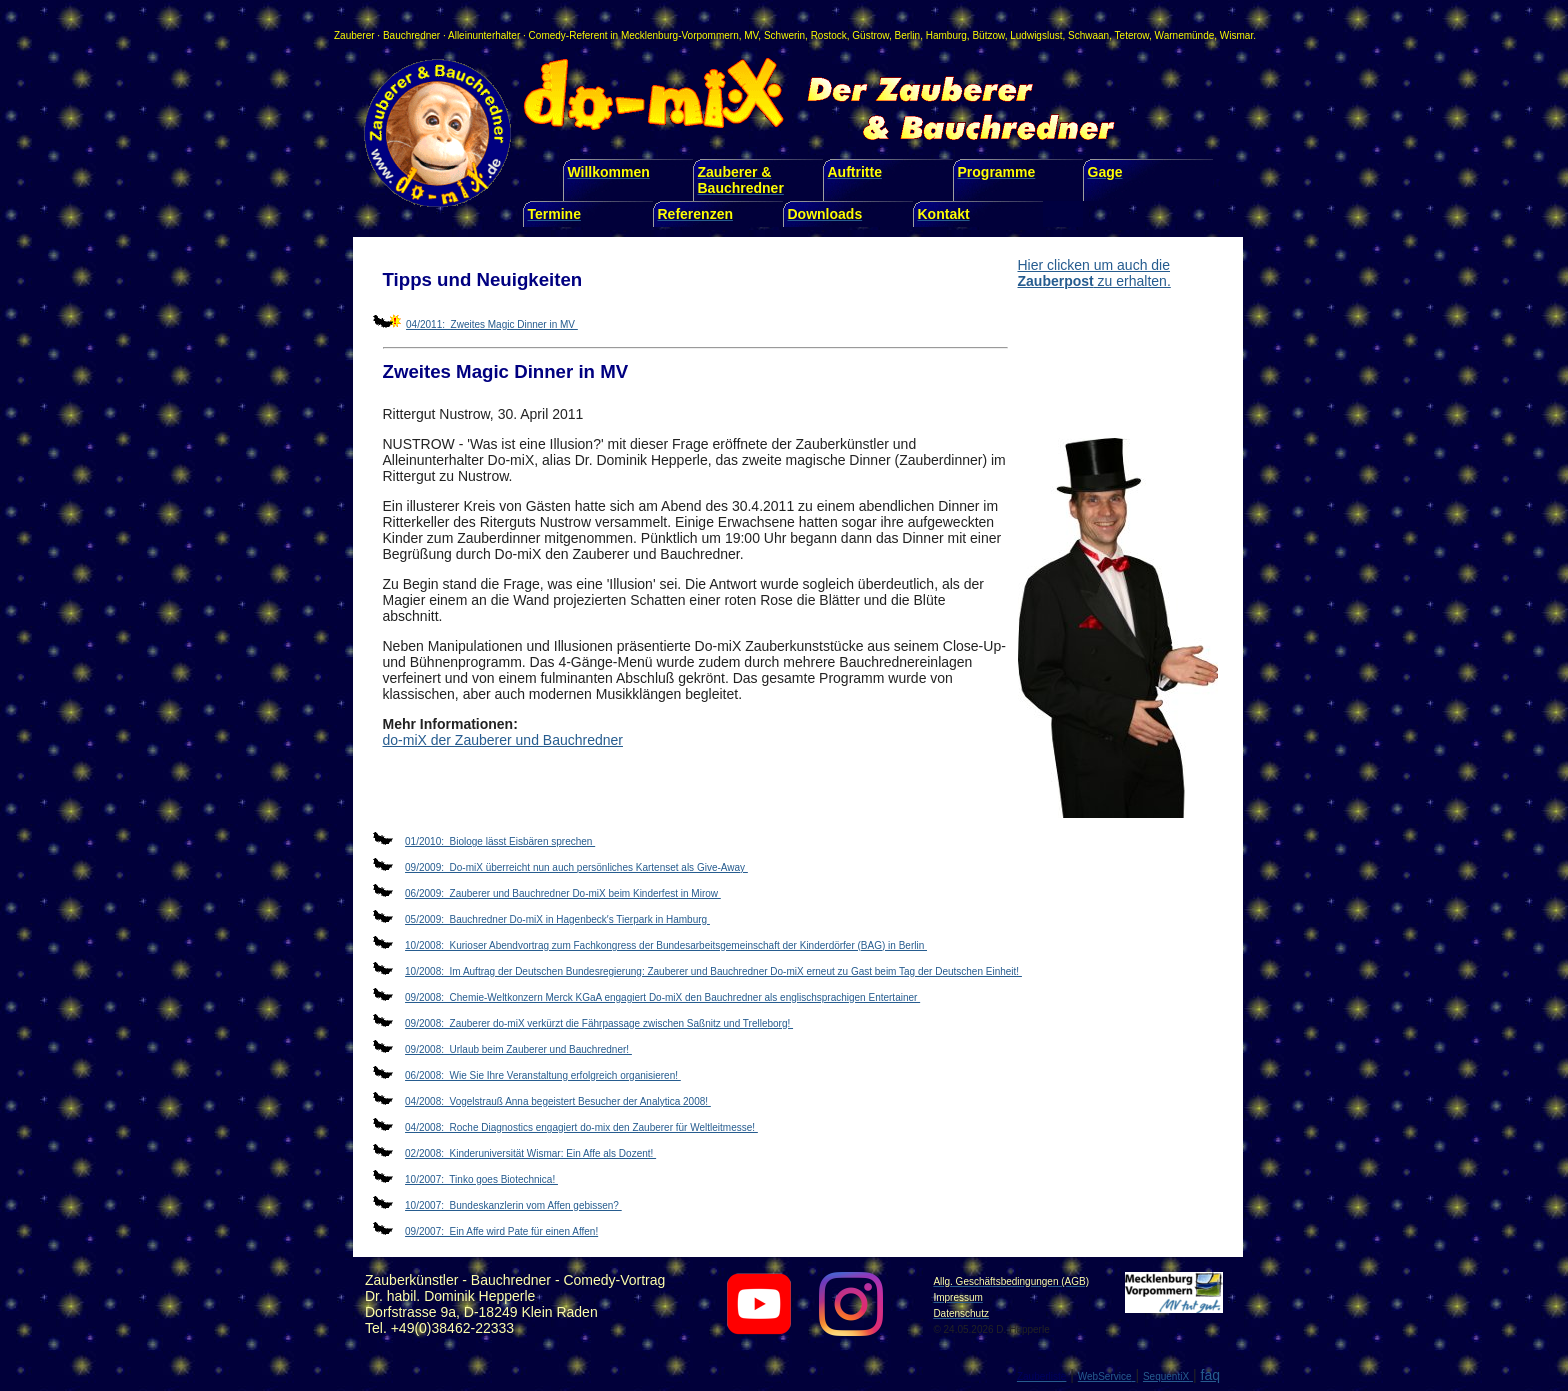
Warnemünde (1185, 35)
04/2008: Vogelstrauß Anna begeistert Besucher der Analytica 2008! (558, 1101)
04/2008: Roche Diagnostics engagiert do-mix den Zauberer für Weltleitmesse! (581, 1127)
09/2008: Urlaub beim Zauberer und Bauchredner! (518, 1049)
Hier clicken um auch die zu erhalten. (1094, 273)
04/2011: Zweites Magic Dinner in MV (492, 324)
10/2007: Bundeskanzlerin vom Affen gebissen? (513, 1205)
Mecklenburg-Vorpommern (680, 35)
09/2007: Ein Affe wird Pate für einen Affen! (501, 1231)
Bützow (988, 35)
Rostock (829, 35)
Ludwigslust (1036, 35)
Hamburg (946, 35)
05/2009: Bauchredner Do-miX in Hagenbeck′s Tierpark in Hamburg (557, 919)
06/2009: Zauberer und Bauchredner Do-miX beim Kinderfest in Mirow (563, 893)
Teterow (1132, 35)
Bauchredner (411, 35)
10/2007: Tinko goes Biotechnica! (481, 1179)
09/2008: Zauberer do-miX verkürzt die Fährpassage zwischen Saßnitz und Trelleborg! (599, 1023)
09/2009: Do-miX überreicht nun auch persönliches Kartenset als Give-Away (576, 867)
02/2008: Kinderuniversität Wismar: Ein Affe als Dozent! (530, 1153)
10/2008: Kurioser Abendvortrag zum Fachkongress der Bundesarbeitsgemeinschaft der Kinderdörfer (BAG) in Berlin (666, 945)
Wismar (1236, 35)
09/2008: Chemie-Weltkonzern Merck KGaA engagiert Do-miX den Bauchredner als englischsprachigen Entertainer (662, 997)
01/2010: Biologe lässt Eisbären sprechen (500, 841)
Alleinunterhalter (484, 35)
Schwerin (784, 35)
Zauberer (354, 35)
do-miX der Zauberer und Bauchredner (503, 740)
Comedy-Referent (568, 35)
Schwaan (1088, 35)
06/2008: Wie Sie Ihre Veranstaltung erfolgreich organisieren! (543, 1075)
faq (1210, 1375)
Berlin (908, 35)
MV (751, 35)
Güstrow (870, 35)
